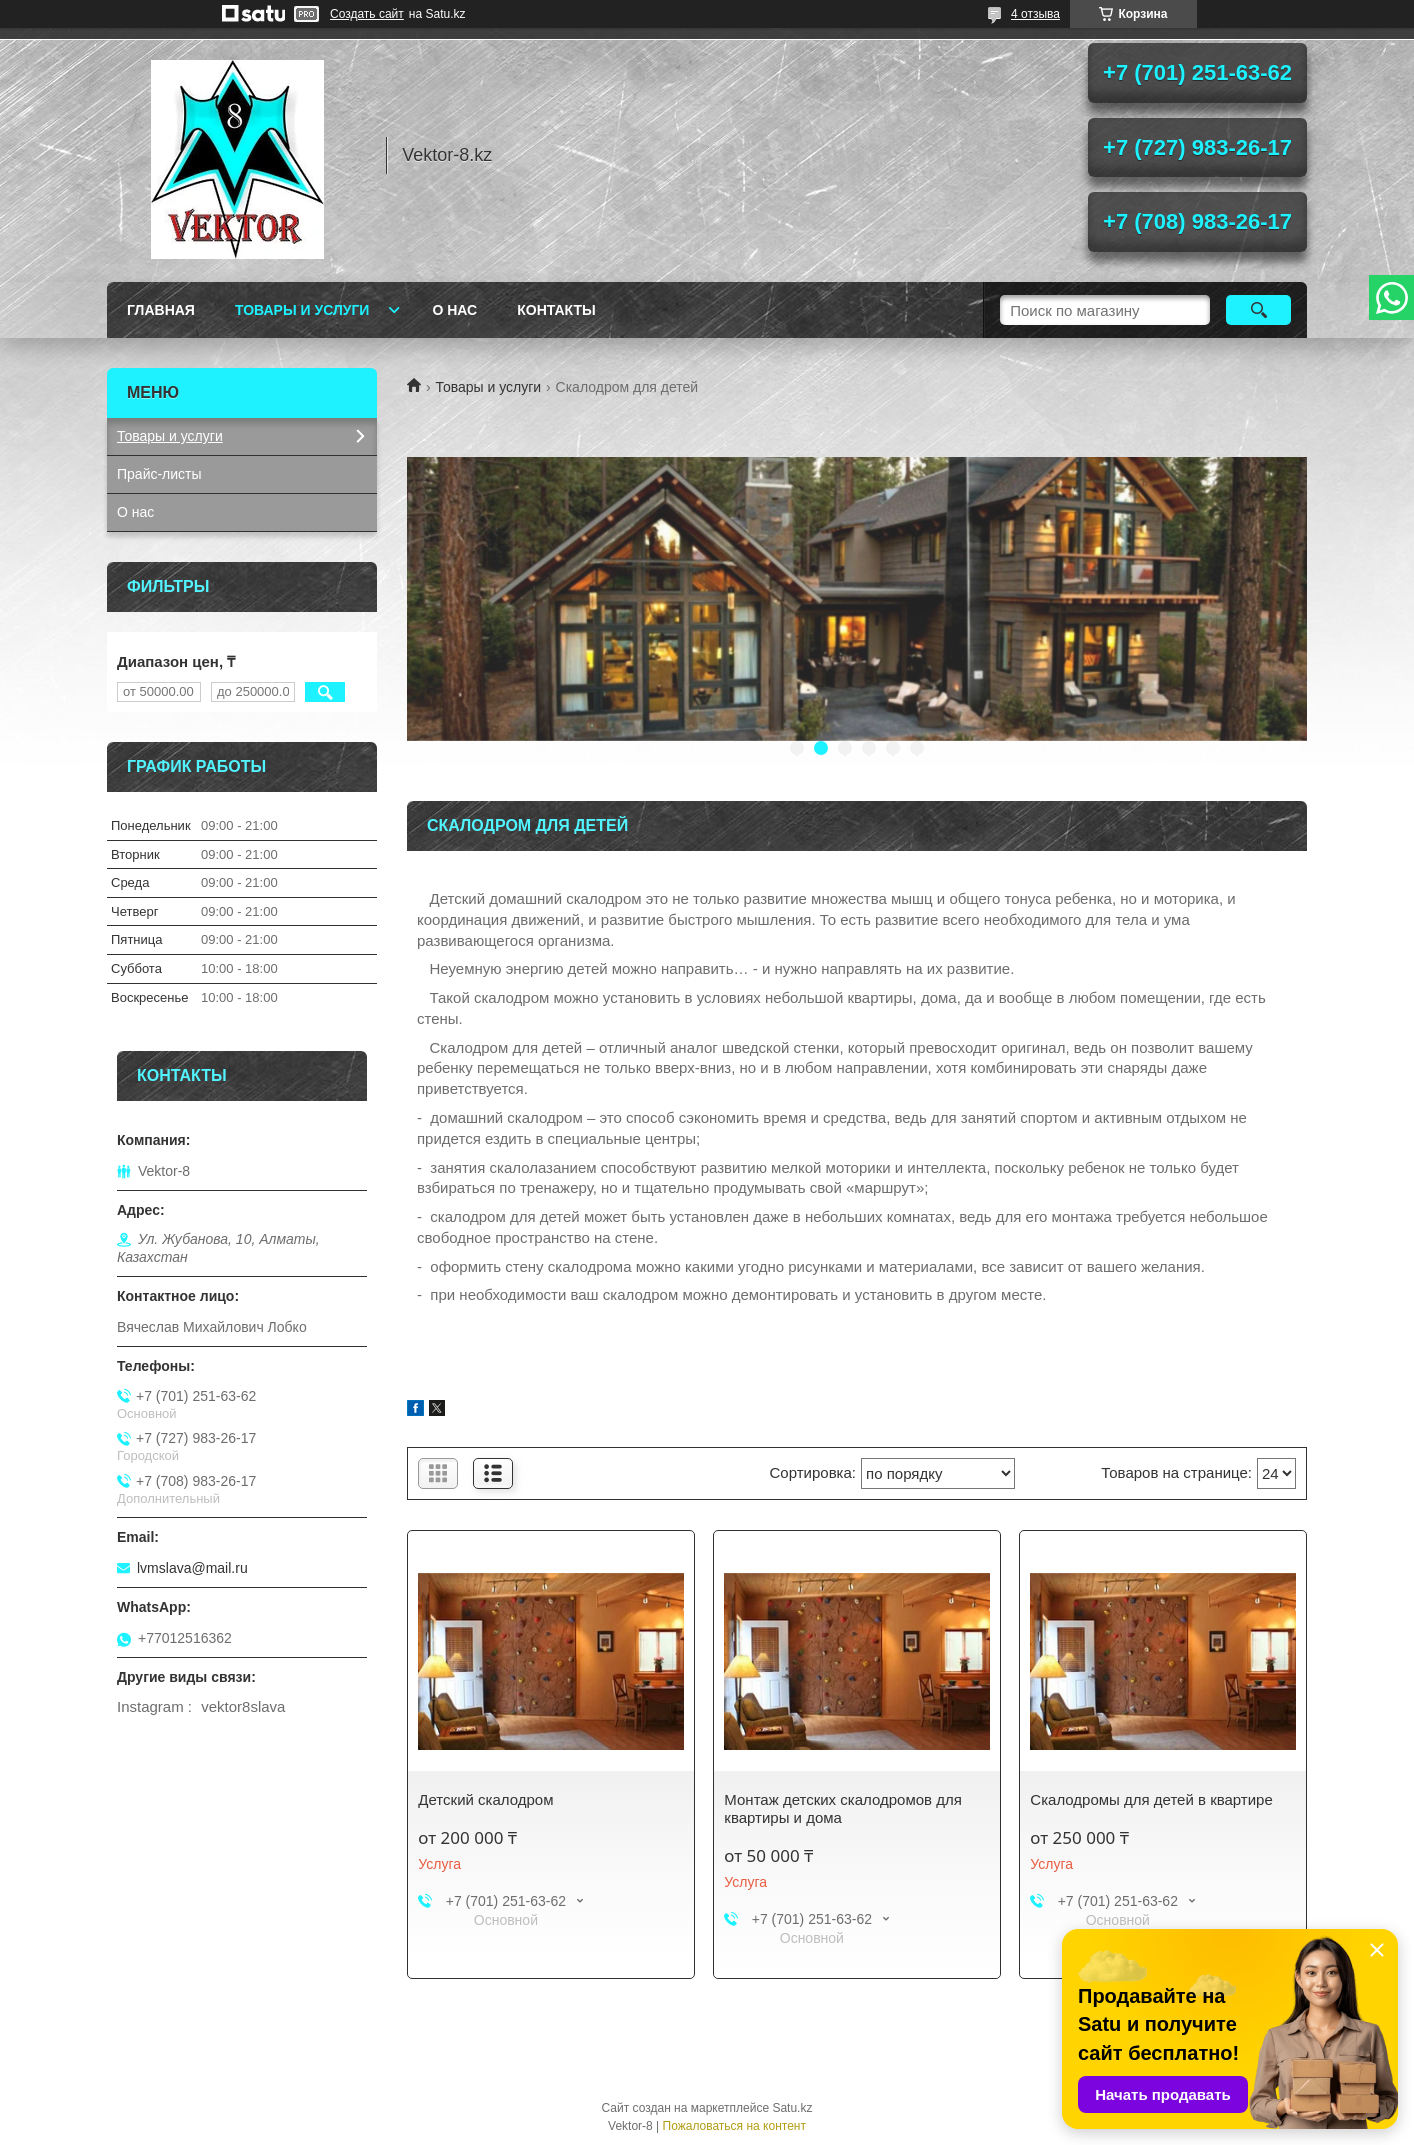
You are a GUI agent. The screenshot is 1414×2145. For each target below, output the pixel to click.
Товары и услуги (302, 310)
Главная (161, 310)
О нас (454, 310)
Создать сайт (367, 14)
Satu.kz (792, 2108)
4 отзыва (1035, 14)
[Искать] (1258, 310)
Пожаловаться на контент (734, 2126)
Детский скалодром (485, 1799)
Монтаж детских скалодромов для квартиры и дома (842, 1808)
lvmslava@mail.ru (192, 1568)
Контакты (556, 310)
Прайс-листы (159, 474)
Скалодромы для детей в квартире (1151, 1799)
